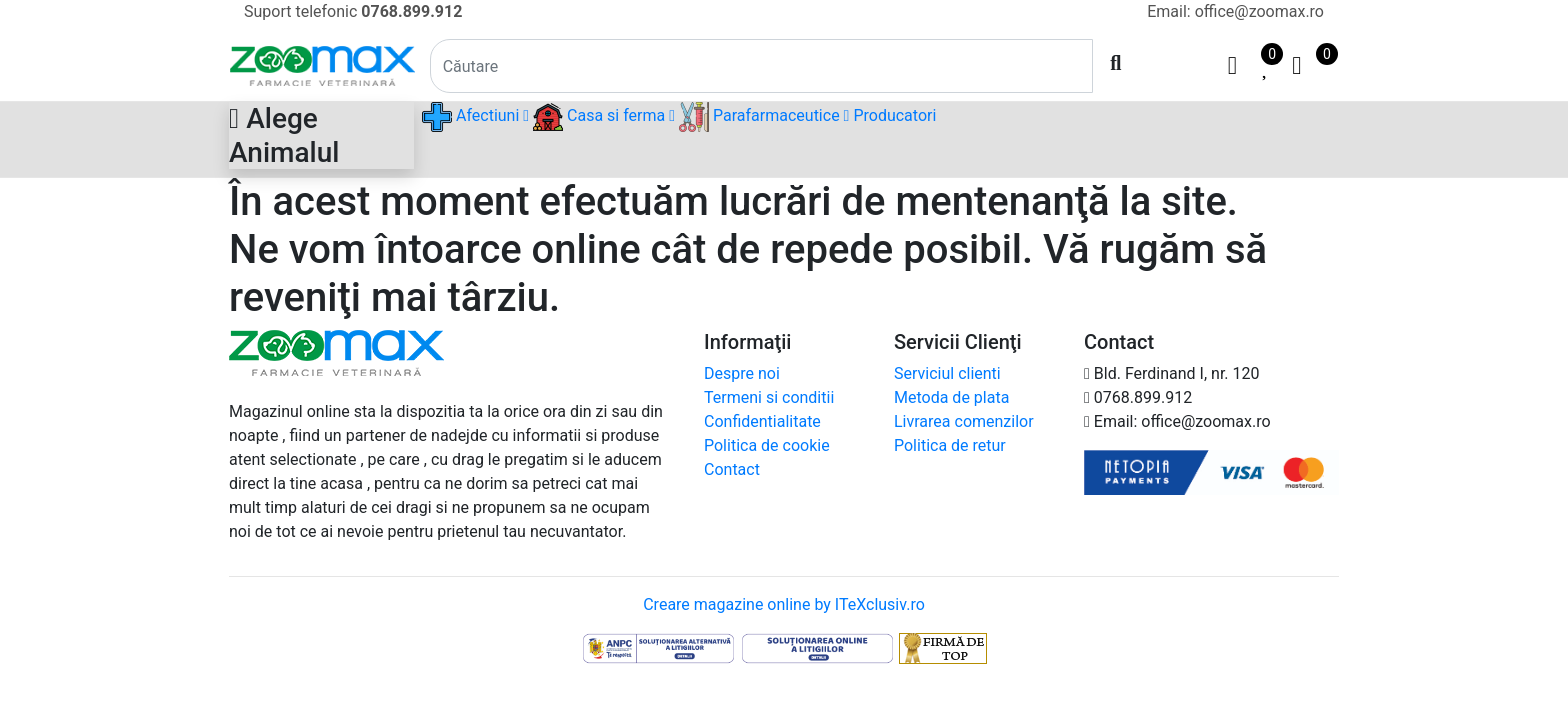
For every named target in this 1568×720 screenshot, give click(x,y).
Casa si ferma (604, 117)
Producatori (894, 115)
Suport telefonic (353, 11)
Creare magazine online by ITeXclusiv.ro (784, 604)
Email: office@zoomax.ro (1235, 11)
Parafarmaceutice (764, 117)
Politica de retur (950, 445)
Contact (732, 469)
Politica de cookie (767, 445)
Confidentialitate (762, 421)
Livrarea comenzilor (964, 421)
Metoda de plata (951, 397)
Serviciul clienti (947, 373)
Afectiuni (475, 117)
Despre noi (742, 373)
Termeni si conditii (769, 397)
